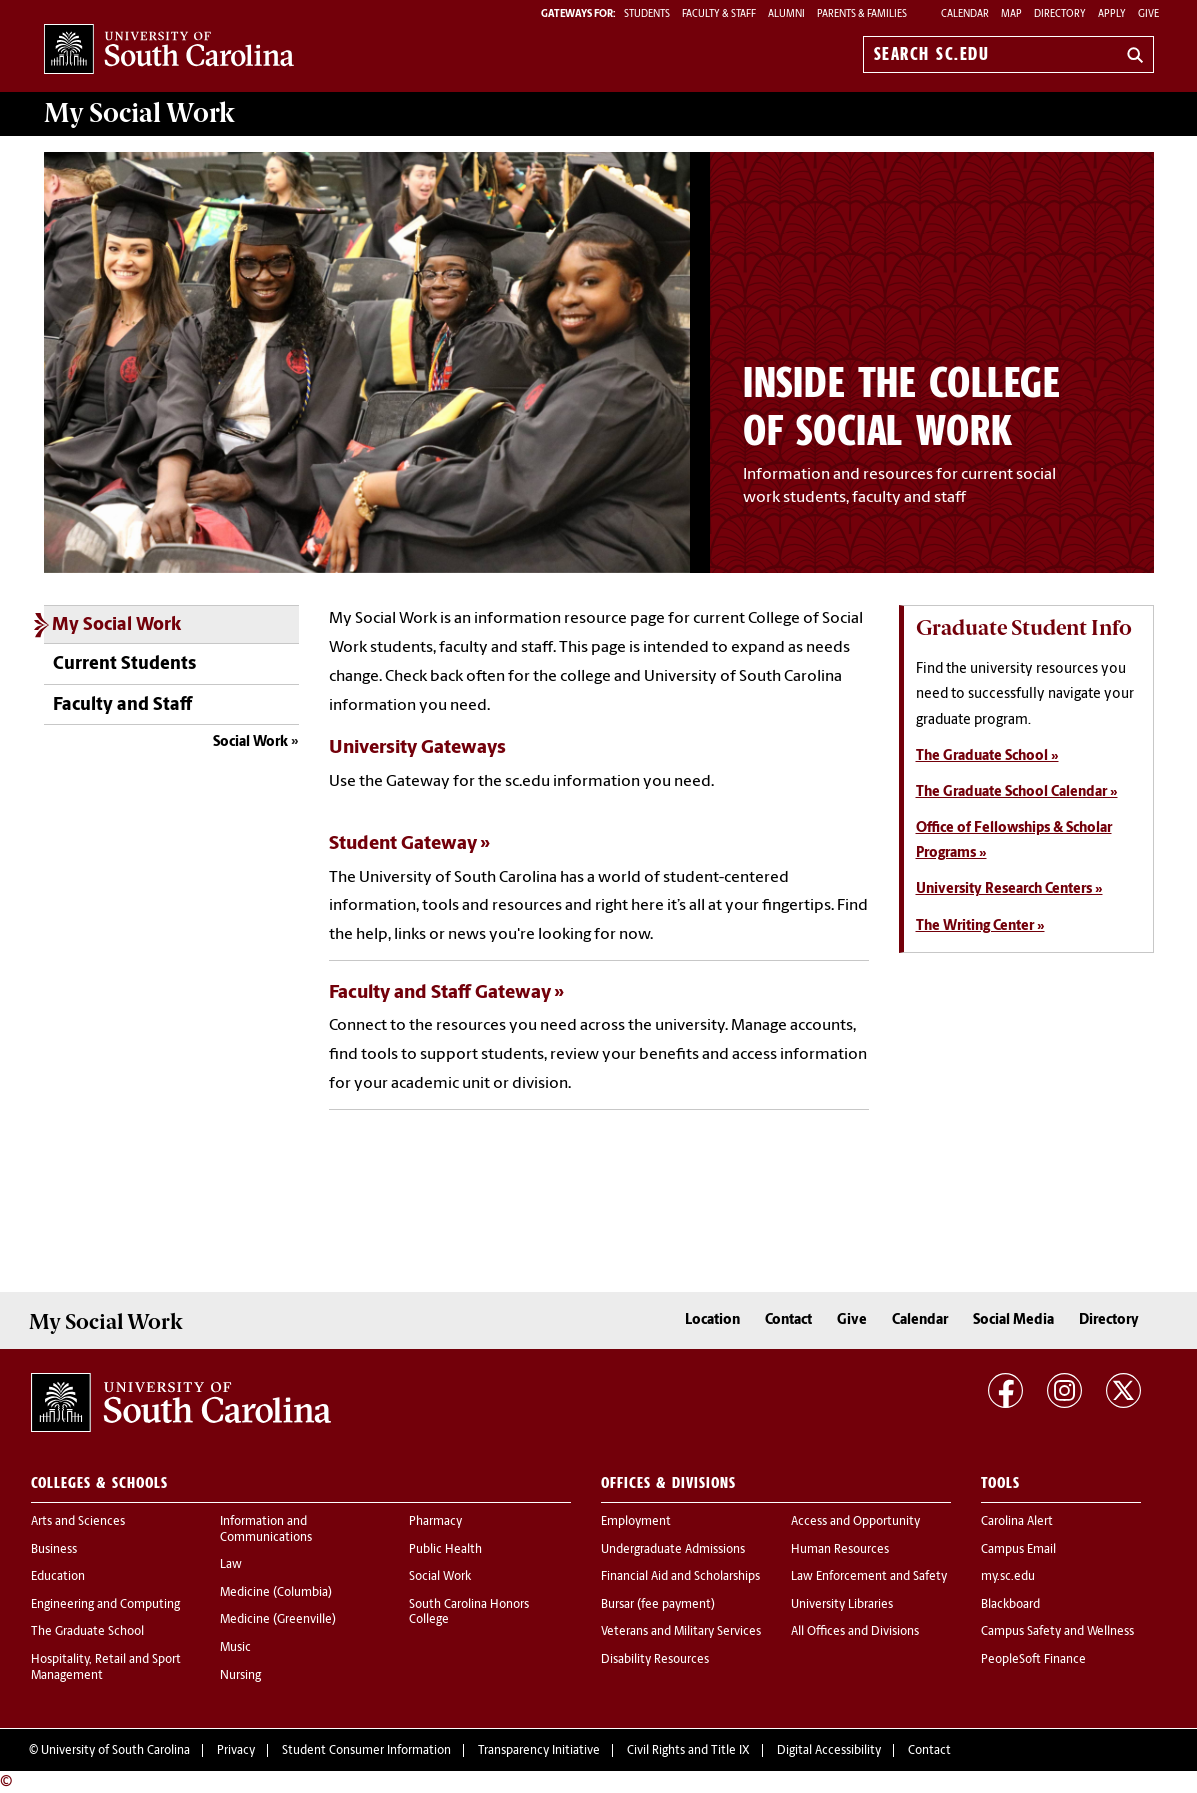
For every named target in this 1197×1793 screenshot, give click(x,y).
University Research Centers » (1009, 889)
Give (1148, 14)
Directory (1060, 14)
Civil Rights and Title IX (688, 1751)
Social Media (1013, 1320)
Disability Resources (655, 1660)
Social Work (250, 742)
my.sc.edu (1008, 1577)
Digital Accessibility (829, 1751)
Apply (1112, 14)
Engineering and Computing (105, 1605)
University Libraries (842, 1605)
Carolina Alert (1017, 1522)
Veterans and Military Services (681, 1632)
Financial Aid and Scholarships (680, 1577)
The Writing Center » (980, 926)
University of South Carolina (115, 1751)
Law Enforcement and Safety (869, 1577)
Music (235, 1648)
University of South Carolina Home (169, 50)
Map (1011, 14)
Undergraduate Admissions (673, 1550)
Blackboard (1010, 1605)
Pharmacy (435, 1522)
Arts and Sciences (78, 1522)
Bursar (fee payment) (658, 1605)
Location (712, 1320)
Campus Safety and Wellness (1057, 1632)
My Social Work (116, 625)
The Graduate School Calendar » (1017, 792)
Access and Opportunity (855, 1522)
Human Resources (840, 1550)
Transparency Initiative (539, 1751)
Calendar (965, 14)
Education (58, 1577)
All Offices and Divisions (855, 1632)
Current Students (124, 664)
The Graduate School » (987, 756)
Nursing (240, 1676)
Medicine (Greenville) (278, 1620)
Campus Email (1018, 1550)
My (139, 113)
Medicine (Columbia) (276, 1593)
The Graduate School (87, 1632)
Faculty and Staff (122, 705)
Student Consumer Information (366, 1751)
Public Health (445, 1550)
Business (54, 1550)
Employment (636, 1522)
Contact (788, 1320)
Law (231, 1565)
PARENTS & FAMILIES (862, 14)
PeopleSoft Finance (1033, 1660)
